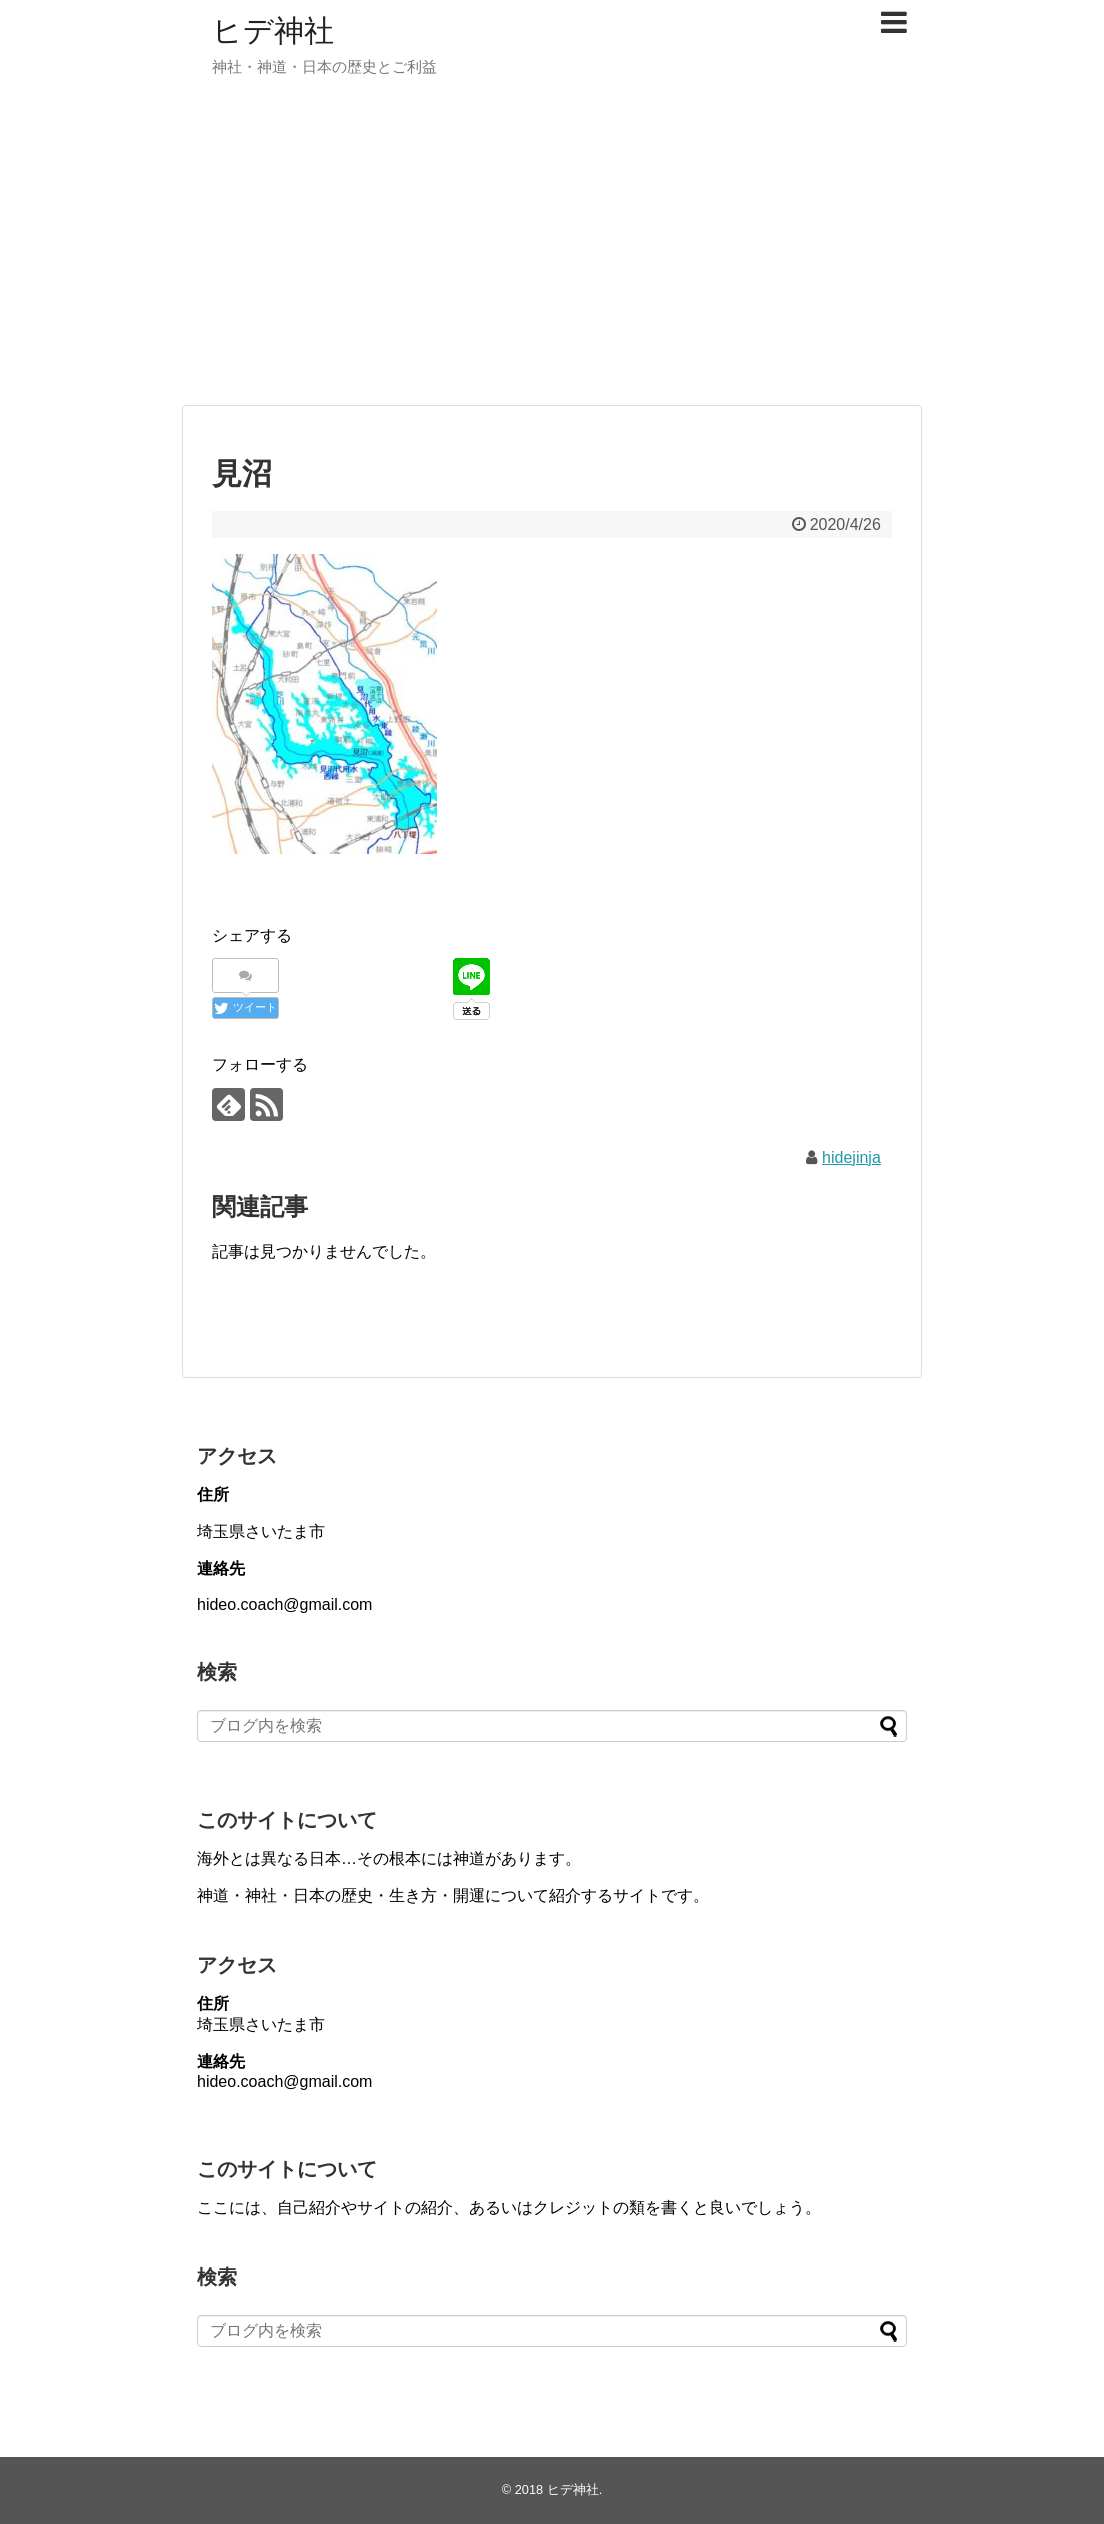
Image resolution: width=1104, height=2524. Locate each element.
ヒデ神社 (273, 30)
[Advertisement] (552, 250)
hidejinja (851, 1157)
